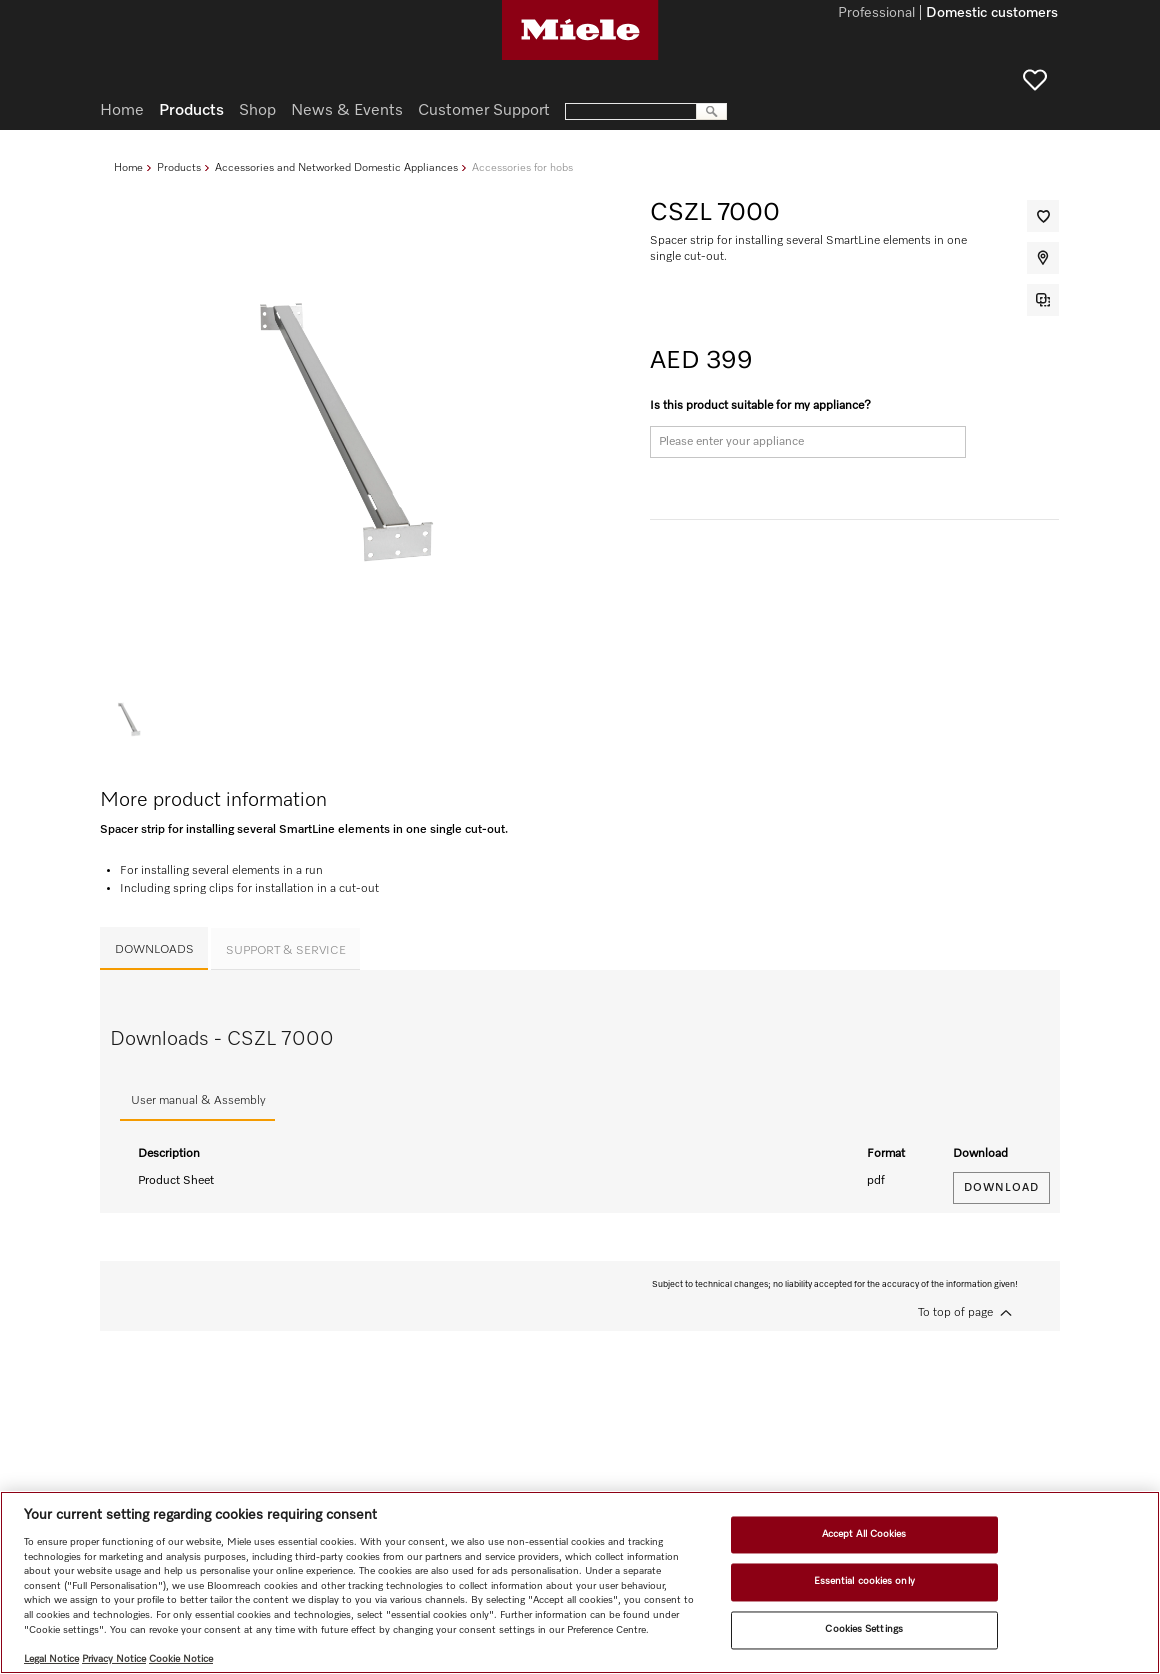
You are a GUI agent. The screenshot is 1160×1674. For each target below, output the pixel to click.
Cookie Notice (181, 1659)
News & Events (347, 111)
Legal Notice (51, 1659)
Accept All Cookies (864, 1534)
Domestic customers (992, 14)
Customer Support (484, 111)
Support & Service (286, 951)
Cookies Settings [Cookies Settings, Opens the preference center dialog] (864, 1629)
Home (128, 167)
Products (179, 167)
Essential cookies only (864, 1582)
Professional (876, 14)
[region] (580, 1582)
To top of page (955, 1313)
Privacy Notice (114, 1659)
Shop (257, 111)
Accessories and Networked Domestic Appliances (336, 167)
